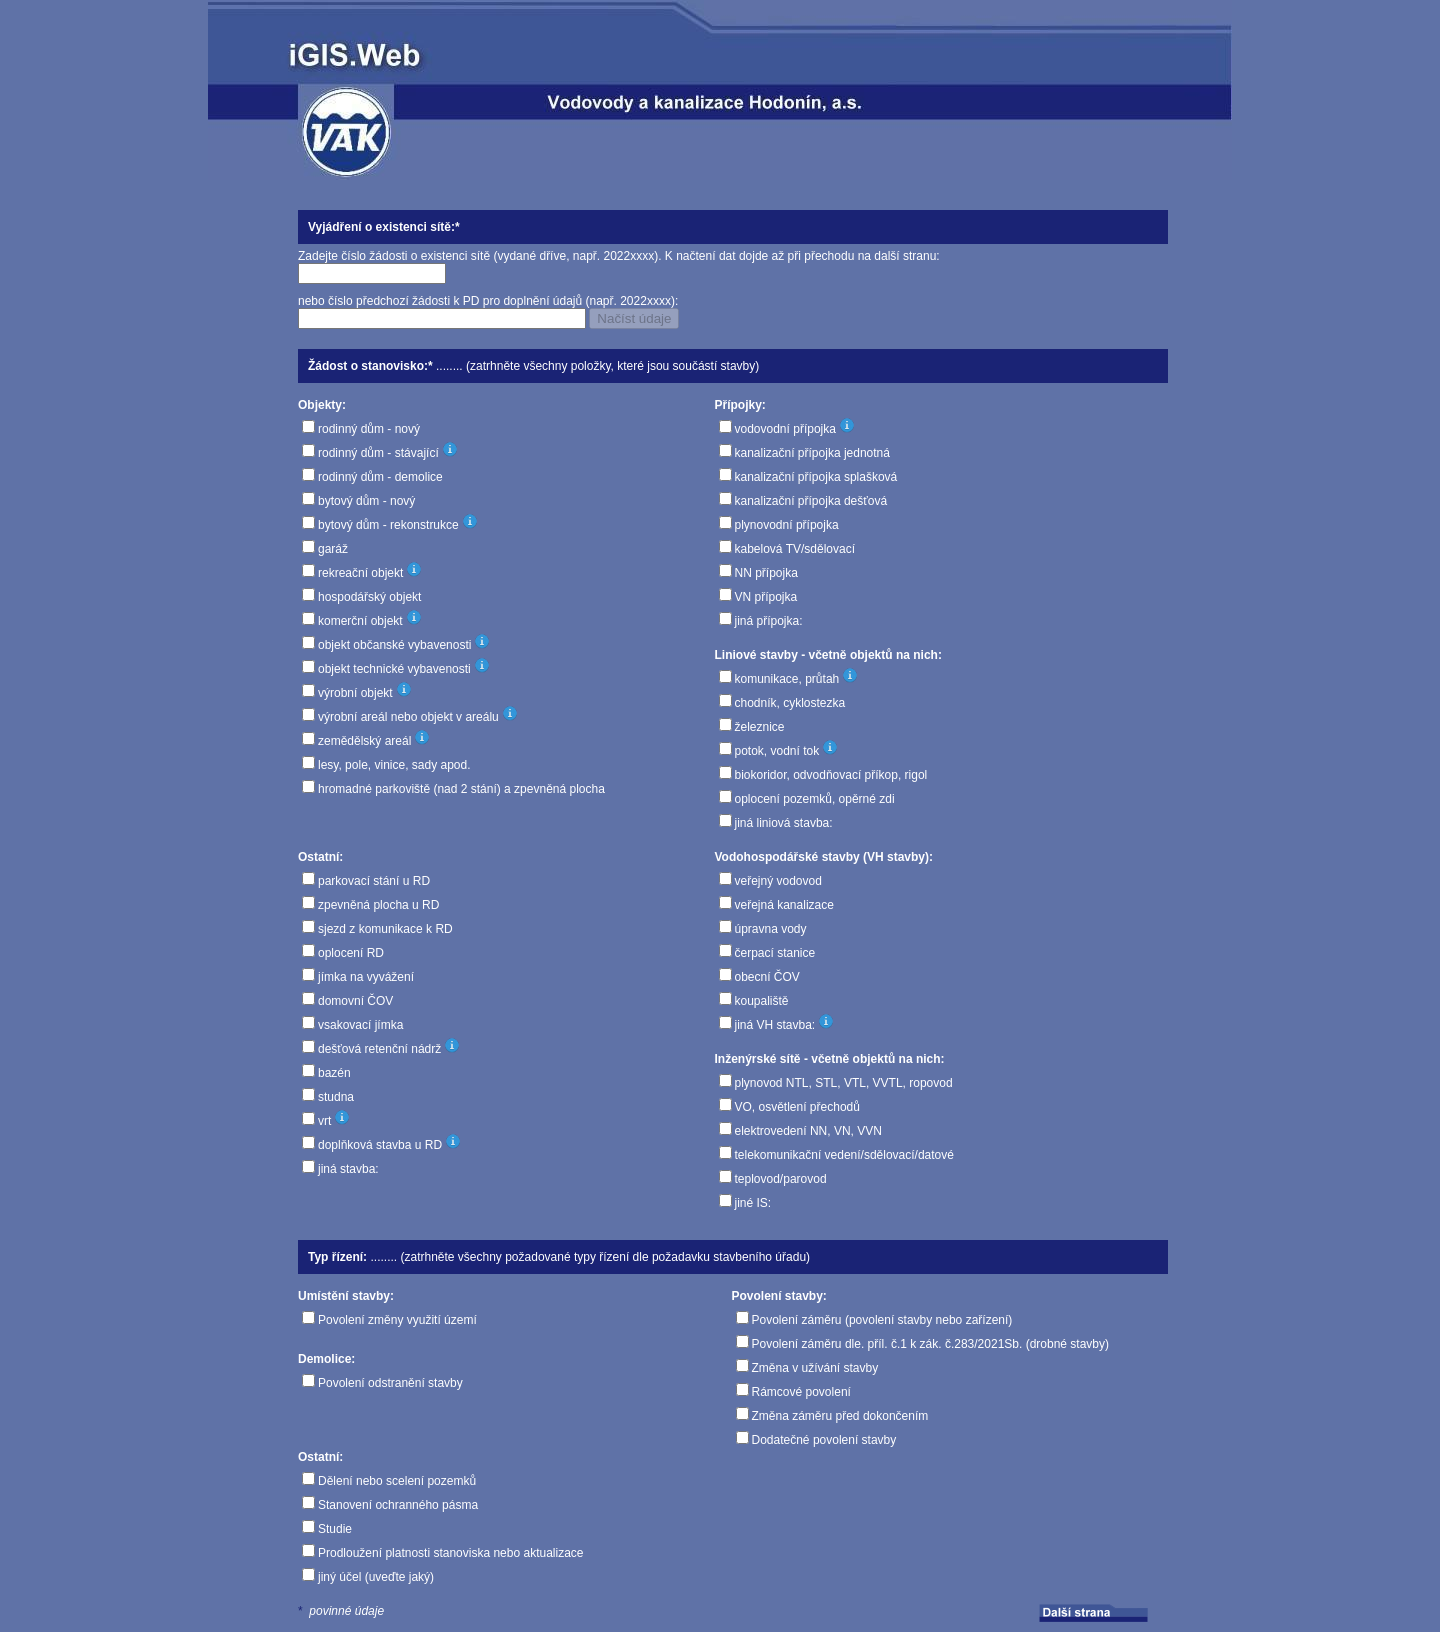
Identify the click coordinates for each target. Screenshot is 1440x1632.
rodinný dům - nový (369, 429)
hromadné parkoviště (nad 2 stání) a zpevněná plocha (461, 789)
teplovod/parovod (781, 1179)
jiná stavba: (348, 1169)
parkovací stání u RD (374, 881)
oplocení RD (351, 953)
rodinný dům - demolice (380, 477)
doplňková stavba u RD (380, 1145)
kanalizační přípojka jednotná (812, 453)
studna (336, 1097)
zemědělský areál (364, 741)
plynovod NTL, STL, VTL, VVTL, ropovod (844, 1083)
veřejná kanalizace (784, 905)
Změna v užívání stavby (815, 1368)
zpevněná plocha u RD (378, 905)
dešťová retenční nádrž (379, 1049)
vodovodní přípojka (785, 429)
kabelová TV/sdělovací (795, 549)
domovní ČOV (355, 1001)
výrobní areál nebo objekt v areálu (408, 717)
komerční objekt (360, 621)
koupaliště (762, 1001)
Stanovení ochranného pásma (398, 1505)
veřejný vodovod (778, 881)
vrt (324, 1121)
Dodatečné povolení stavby (824, 1440)
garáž (333, 549)
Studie (335, 1529)
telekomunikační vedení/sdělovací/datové (844, 1155)
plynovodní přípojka (787, 525)
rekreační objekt (360, 573)
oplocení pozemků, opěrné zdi (815, 799)
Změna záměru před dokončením (840, 1416)
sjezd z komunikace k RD (385, 929)
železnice (760, 727)
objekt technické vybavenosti (394, 669)
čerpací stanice (775, 953)
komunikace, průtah (787, 679)
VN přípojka (766, 597)
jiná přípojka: (769, 621)
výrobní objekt (355, 693)
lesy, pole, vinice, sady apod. (394, 765)
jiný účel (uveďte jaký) (376, 1577)
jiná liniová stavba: (784, 823)
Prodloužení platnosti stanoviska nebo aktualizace (451, 1553)
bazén (334, 1073)
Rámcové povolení (801, 1392)
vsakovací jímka (360, 1025)
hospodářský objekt (369, 597)
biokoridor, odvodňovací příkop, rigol (831, 775)
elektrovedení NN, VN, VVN (808, 1131)
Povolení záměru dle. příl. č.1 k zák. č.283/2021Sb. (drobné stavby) (931, 1344)
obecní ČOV (767, 977)
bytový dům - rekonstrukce (388, 525)
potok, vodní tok (777, 751)
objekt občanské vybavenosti (394, 645)
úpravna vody (771, 929)
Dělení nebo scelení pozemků (397, 1481)
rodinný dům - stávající (378, 453)
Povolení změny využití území (397, 1320)
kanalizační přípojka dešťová (811, 501)
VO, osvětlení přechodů (797, 1107)
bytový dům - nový (366, 501)
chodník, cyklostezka (790, 703)
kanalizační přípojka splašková (816, 477)
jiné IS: (753, 1203)
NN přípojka (766, 573)
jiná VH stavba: (775, 1025)
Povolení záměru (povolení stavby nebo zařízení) (882, 1320)
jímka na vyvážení (366, 977)
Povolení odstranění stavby (390, 1383)
